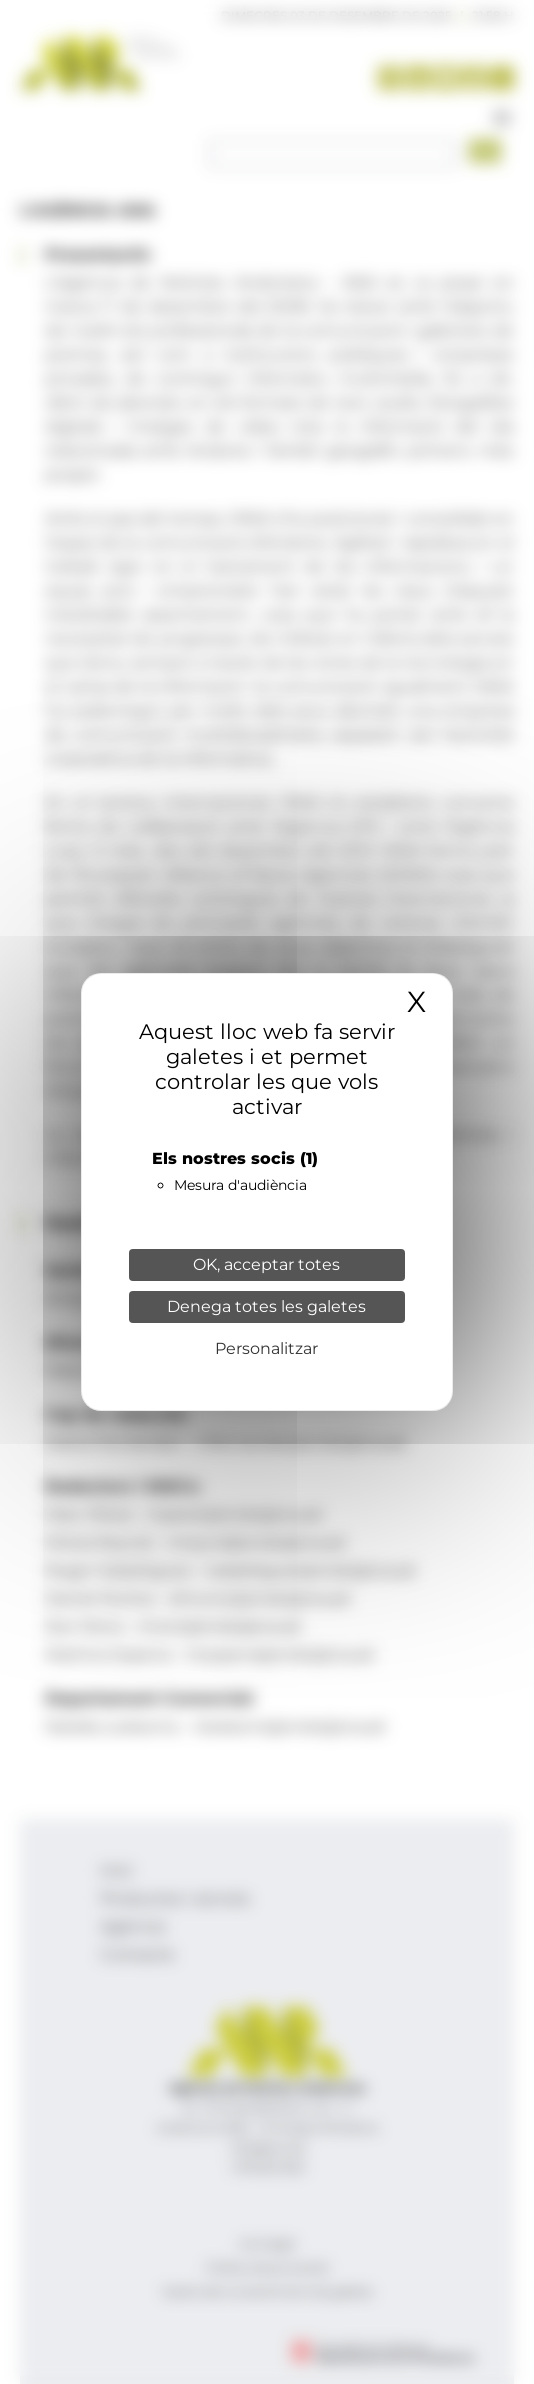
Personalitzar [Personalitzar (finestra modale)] (266, 1348)
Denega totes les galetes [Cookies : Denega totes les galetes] (266, 1306)
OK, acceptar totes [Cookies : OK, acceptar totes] (266, 1264)
